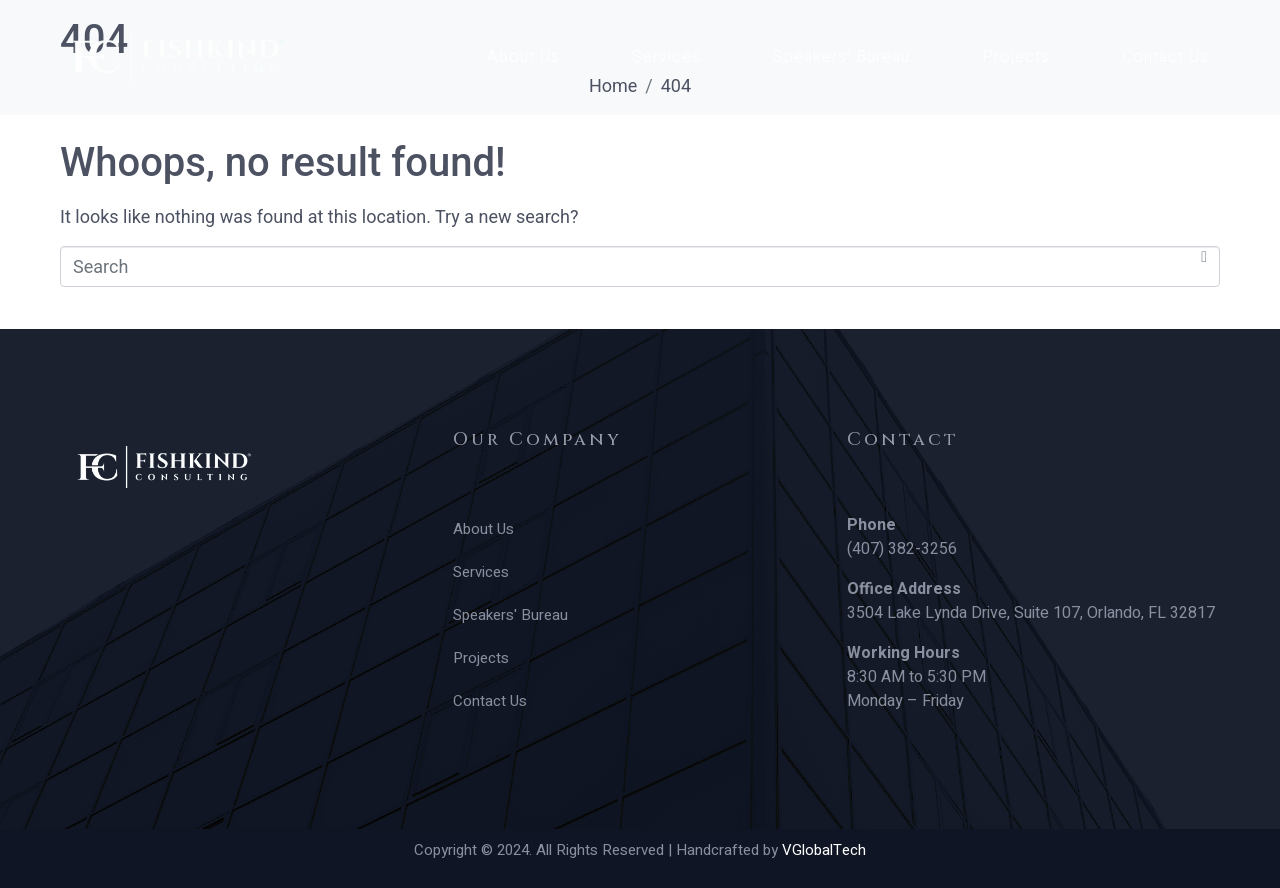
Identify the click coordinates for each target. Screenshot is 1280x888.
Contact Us (1165, 57)
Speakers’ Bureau (841, 57)
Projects (1016, 57)
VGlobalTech (824, 850)
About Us (523, 57)
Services (666, 57)
